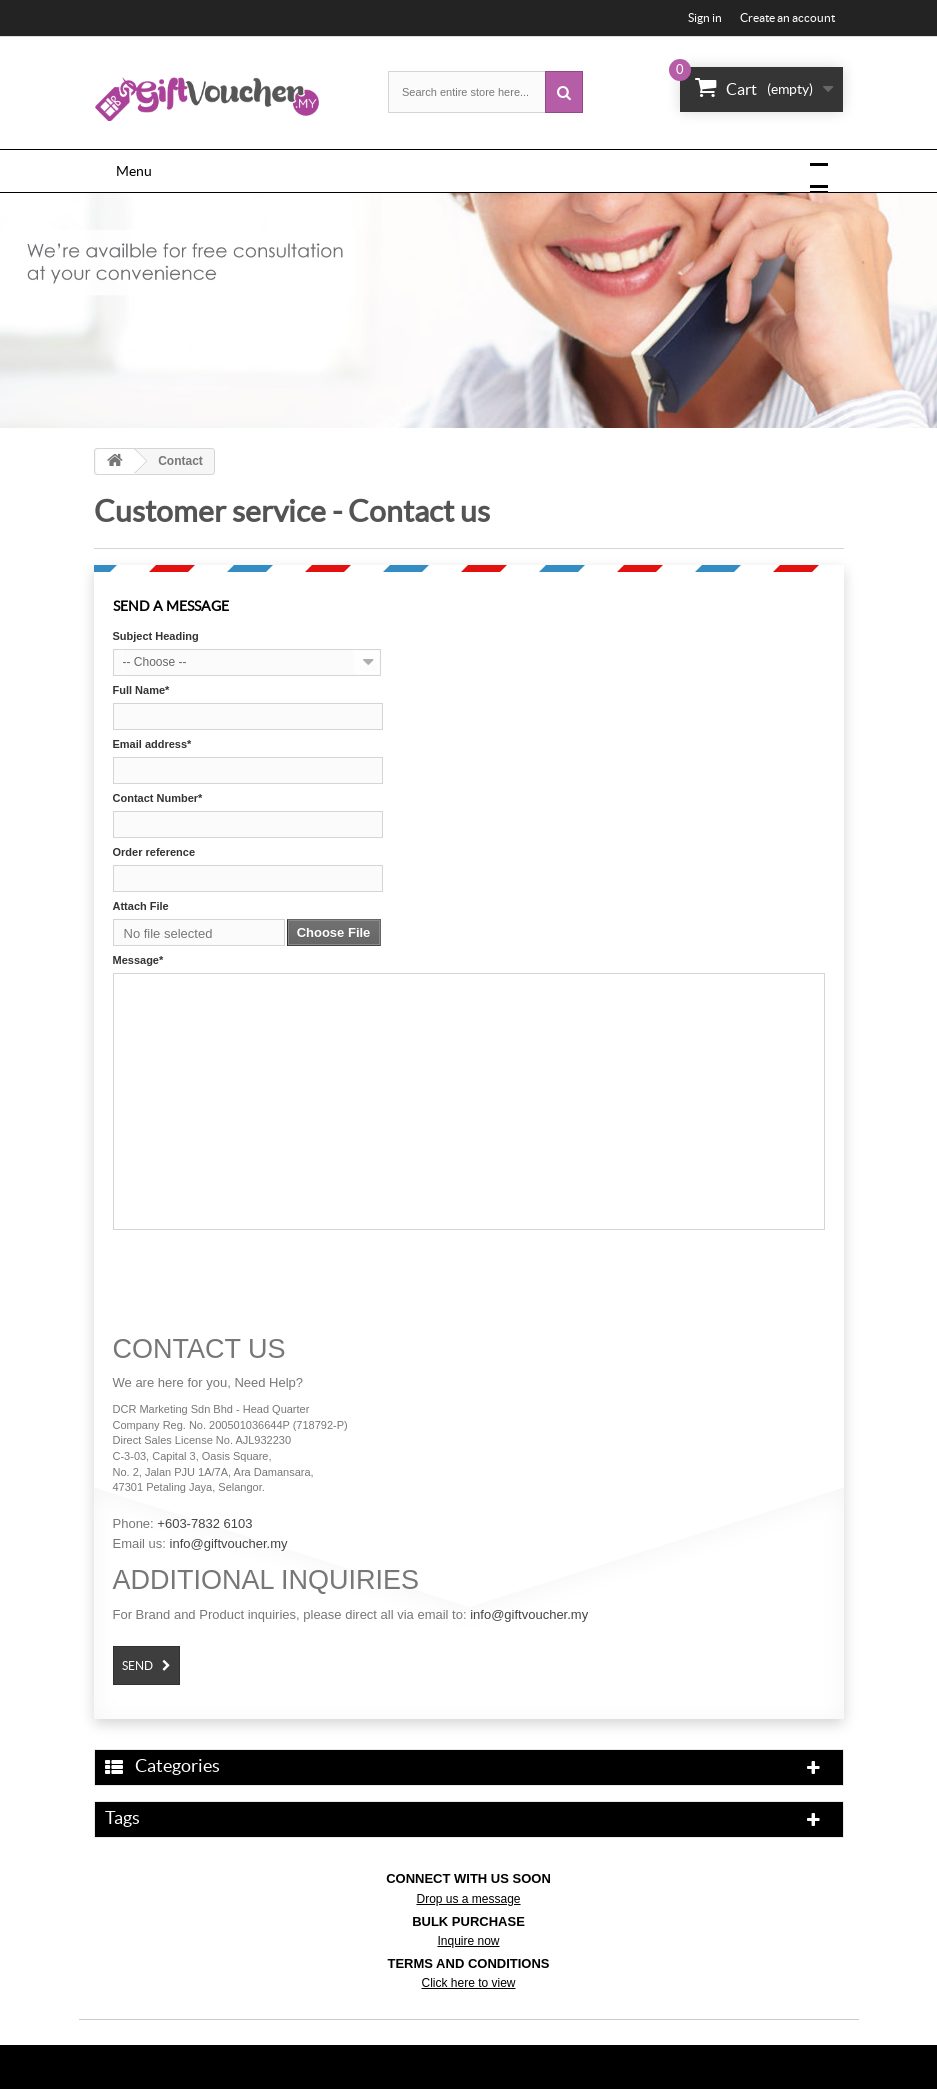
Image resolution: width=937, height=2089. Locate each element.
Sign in (705, 17)
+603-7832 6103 (204, 1523)
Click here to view (468, 1983)
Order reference (154, 852)
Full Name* (141, 690)
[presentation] (265, 1276)
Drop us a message (468, 1899)
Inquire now (468, 1941)
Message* (138, 960)
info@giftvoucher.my (229, 1543)
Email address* (152, 744)
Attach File (141, 906)
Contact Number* (158, 798)
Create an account (787, 17)
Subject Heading (156, 636)
